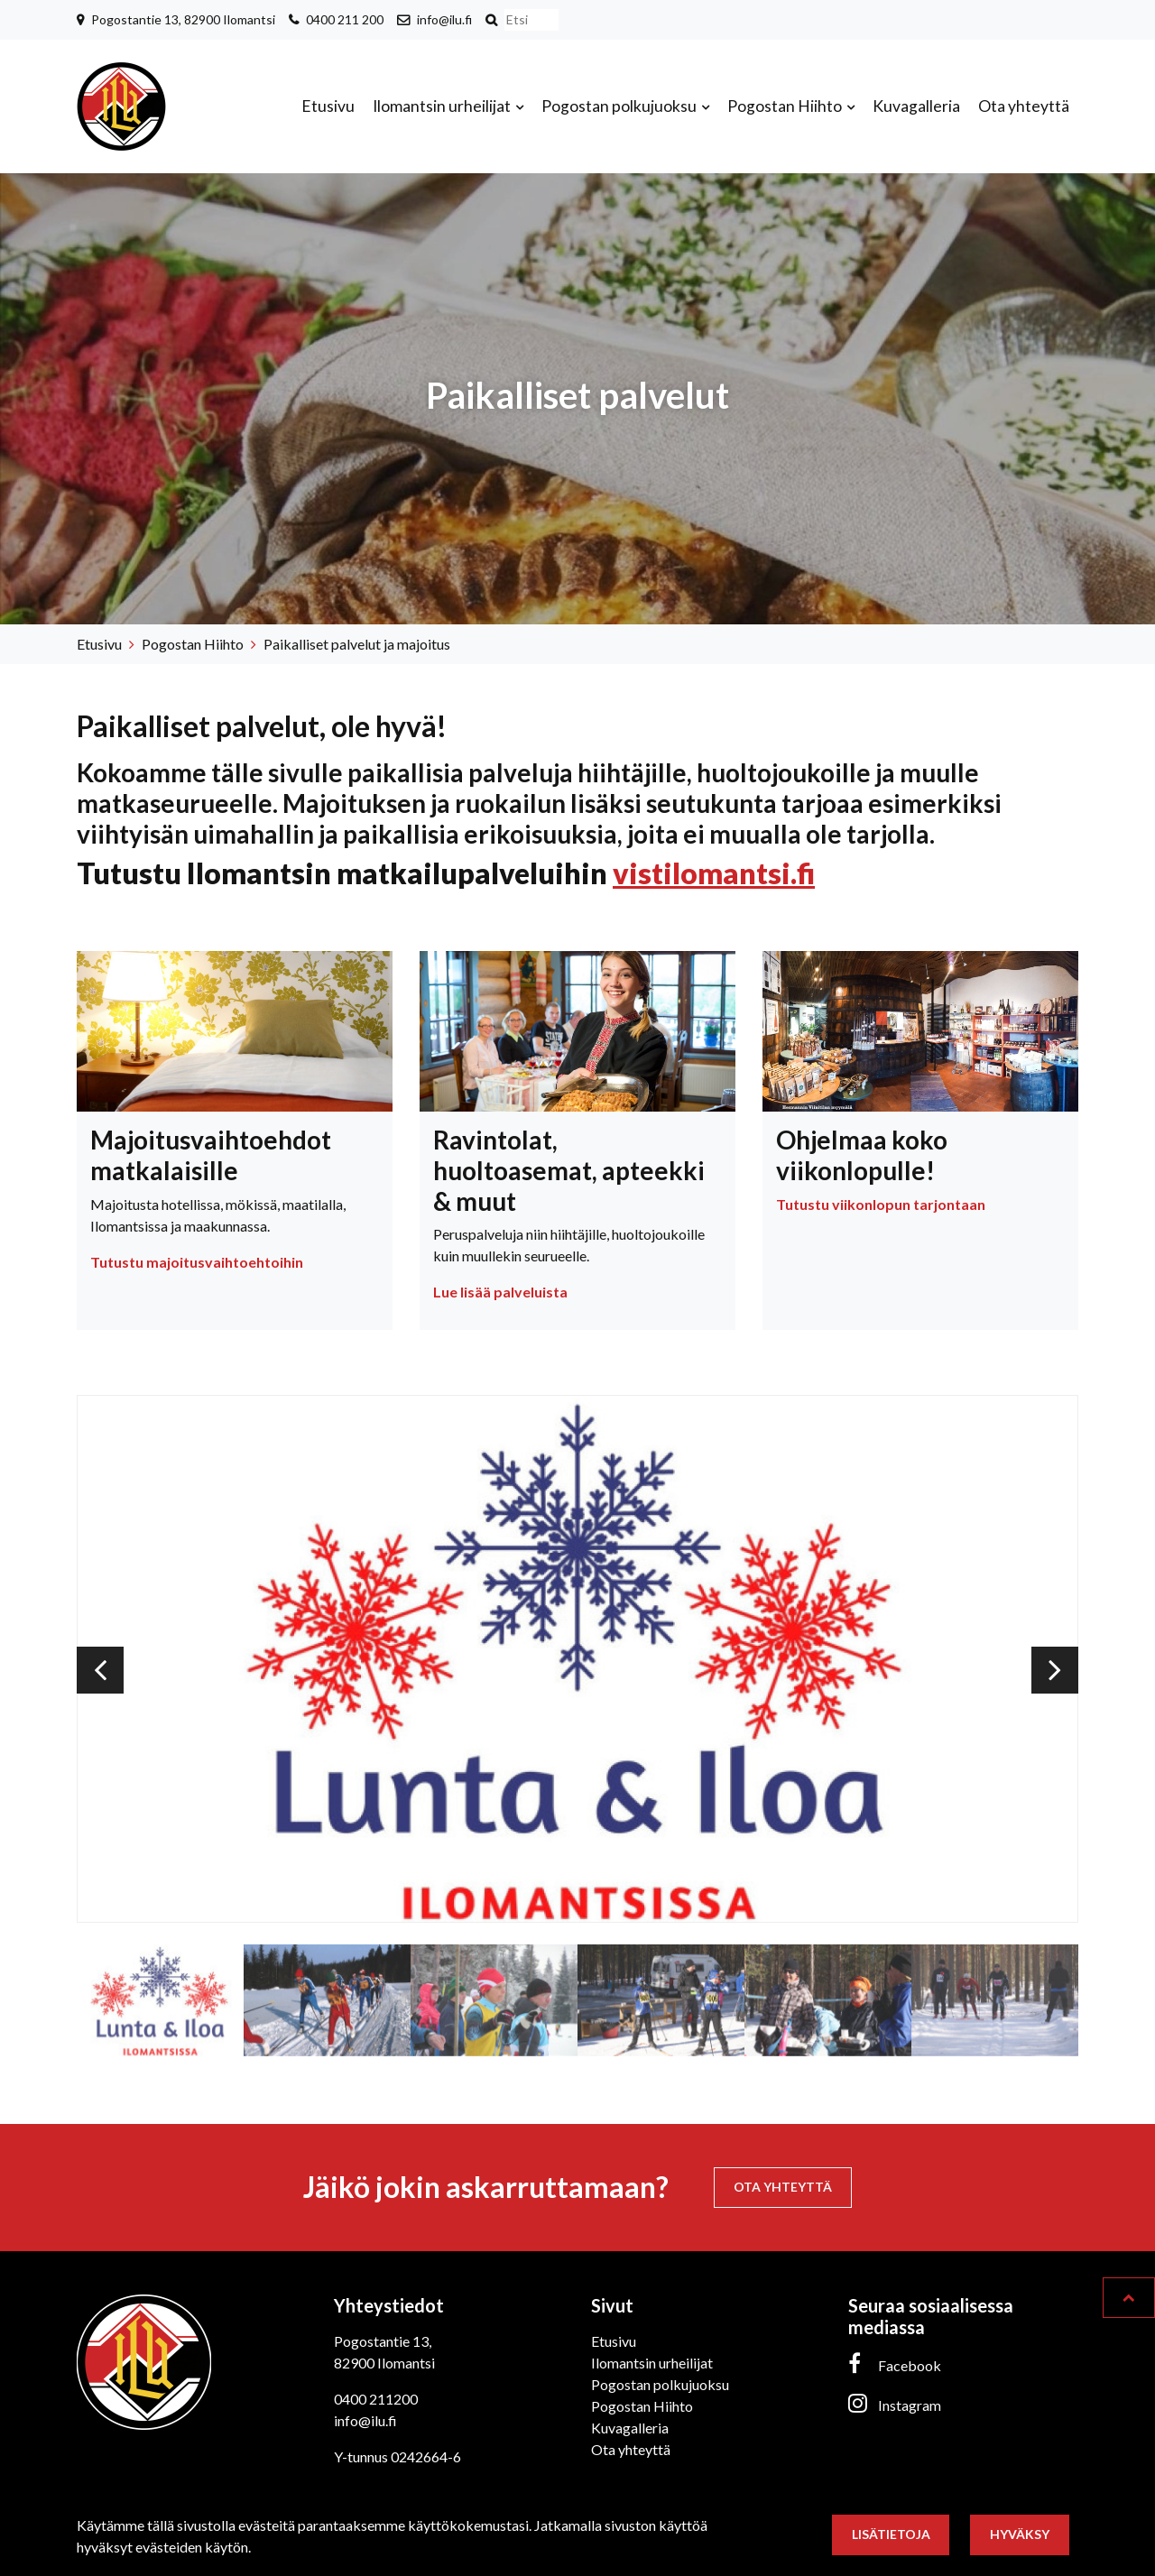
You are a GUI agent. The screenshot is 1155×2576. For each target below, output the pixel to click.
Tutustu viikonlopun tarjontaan (880, 1204)
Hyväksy (1019, 2534)
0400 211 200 (344, 19)
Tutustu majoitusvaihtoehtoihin (196, 1261)
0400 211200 (376, 2398)
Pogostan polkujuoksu (620, 106)
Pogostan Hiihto (786, 106)
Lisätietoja (891, 2534)
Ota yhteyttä (1023, 106)
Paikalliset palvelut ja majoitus (356, 643)
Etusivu (328, 106)
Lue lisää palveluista (500, 1291)
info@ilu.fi (444, 19)
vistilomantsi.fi (714, 873)
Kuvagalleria (916, 106)
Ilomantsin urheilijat (443, 106)
